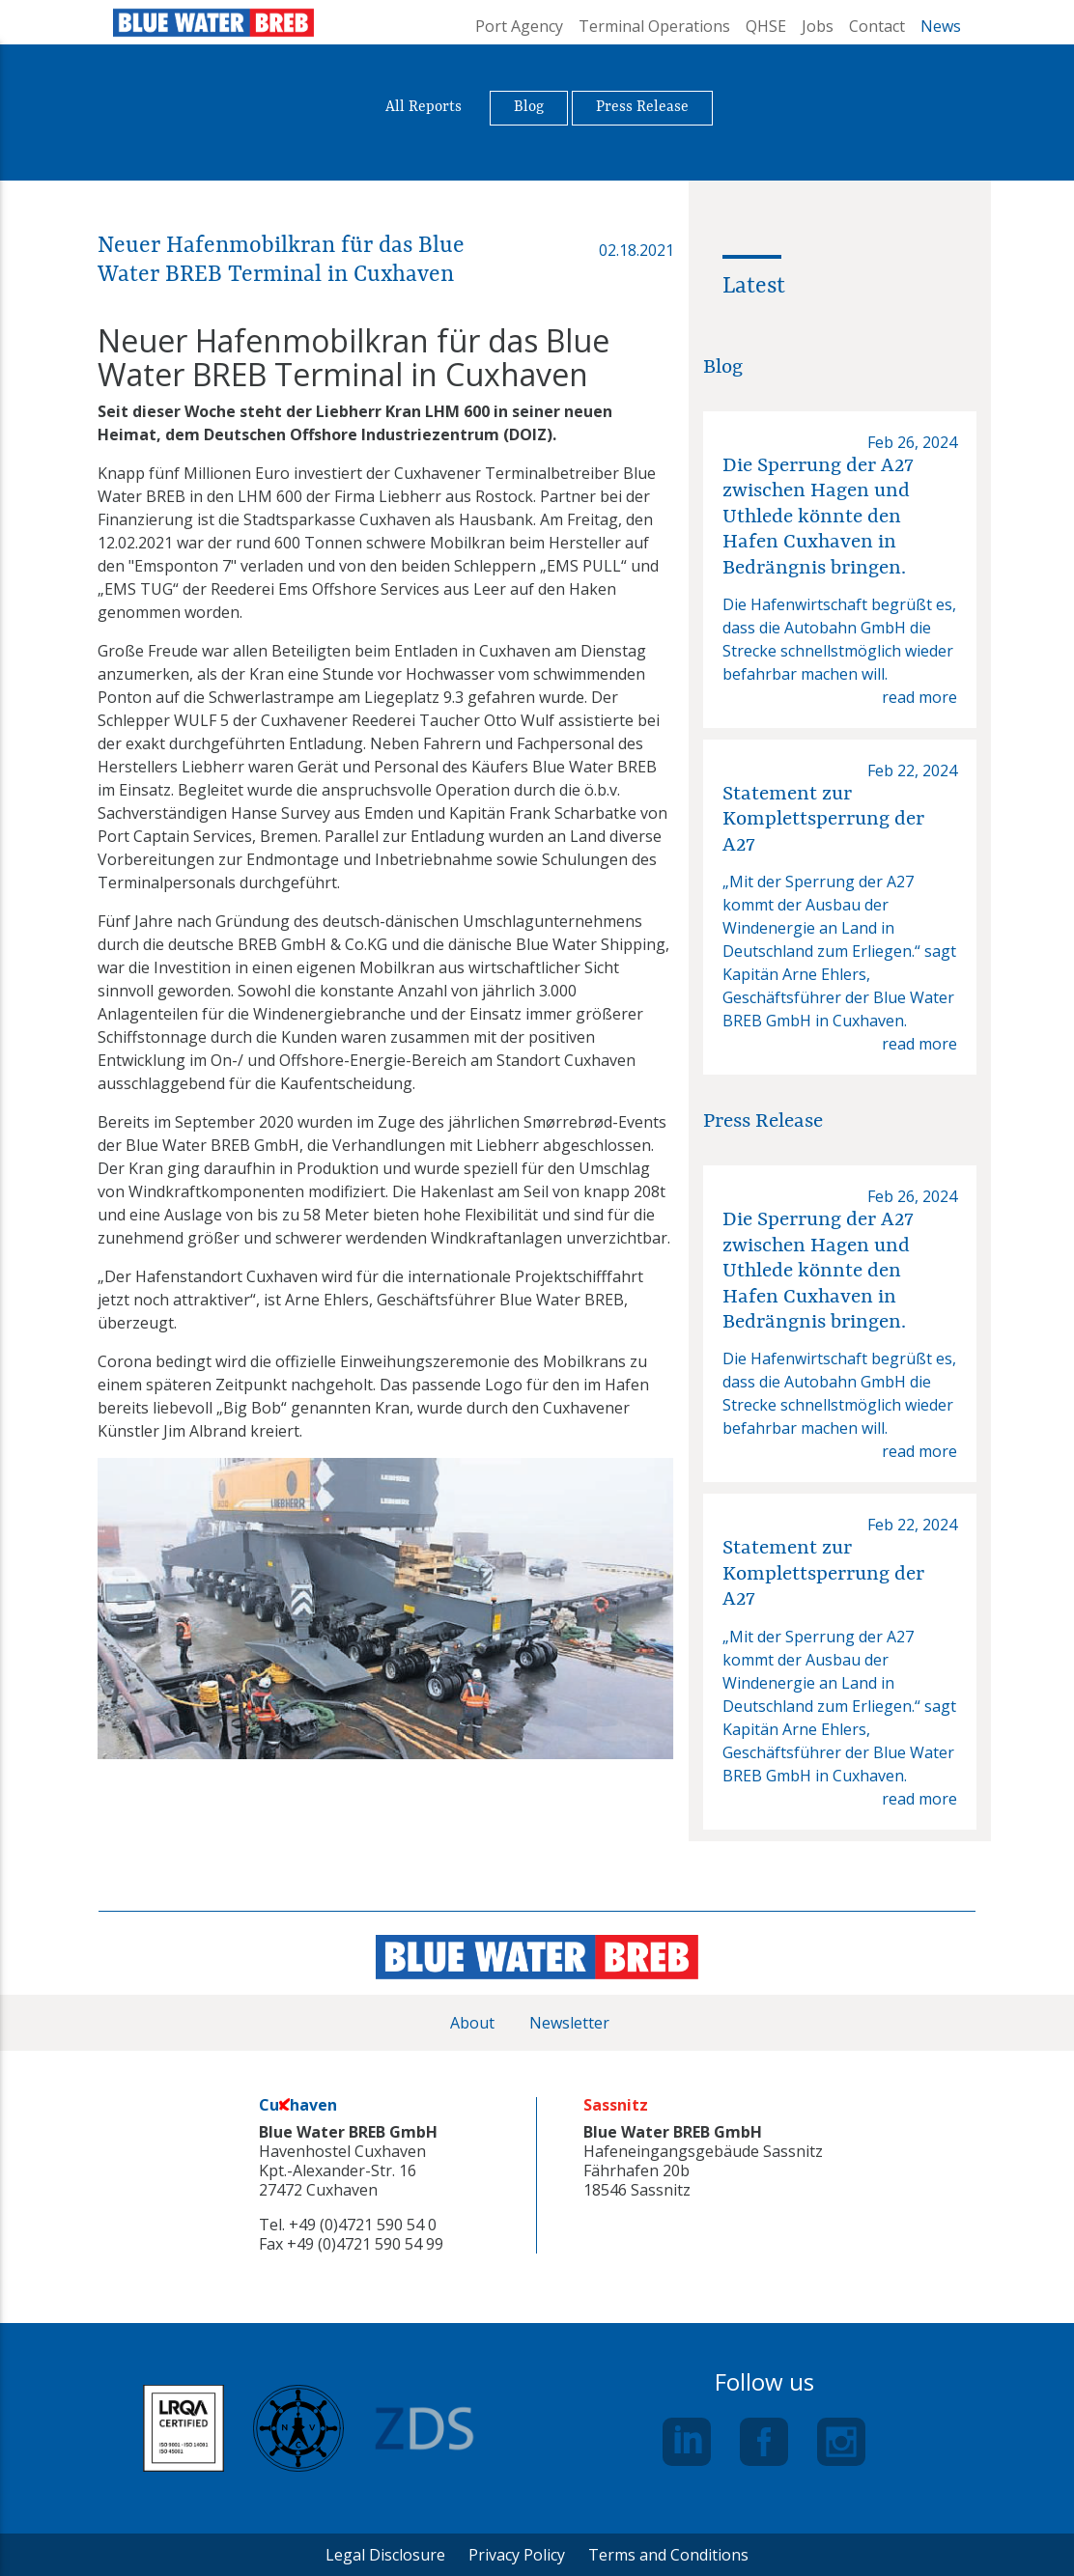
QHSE (766, 26)
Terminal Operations (654, 26)
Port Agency (519, 26)
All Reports (423, 107)
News (940, 26)
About (472, 2022)
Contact (877, 26)
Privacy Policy (516, 2554)
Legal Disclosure (385, 2554)
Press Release (642, 107)
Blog (529, 107)
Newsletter (569, 2022)
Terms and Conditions (668, 2554)
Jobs (818, 26)
